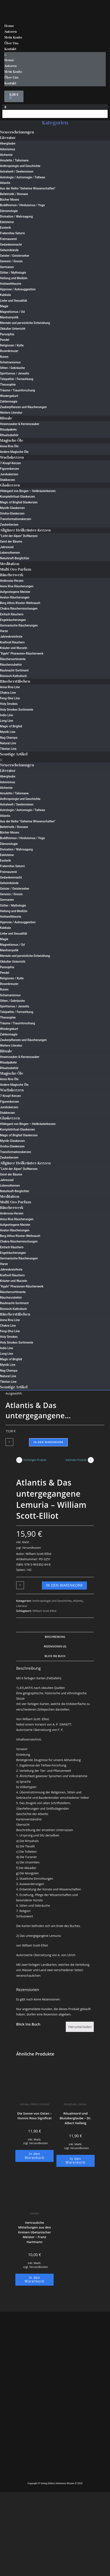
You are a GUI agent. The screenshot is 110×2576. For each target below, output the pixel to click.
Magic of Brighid (11, 726)
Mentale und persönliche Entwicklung (25, 323)
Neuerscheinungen (17, 132)
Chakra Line (8, 692)
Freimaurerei (8, 239)
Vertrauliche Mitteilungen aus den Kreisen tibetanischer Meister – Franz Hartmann (34, 2232)
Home (9, 26)
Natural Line (8, 743)
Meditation (9, 564)
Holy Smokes (9, 704)
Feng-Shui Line (10, 698)
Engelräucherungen (13, 620)
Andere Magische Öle (14, 451)
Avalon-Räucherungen (14, 597)
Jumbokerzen (9, 474)
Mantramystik (9, 317)
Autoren (10, 32)
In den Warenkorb (48, 1442)
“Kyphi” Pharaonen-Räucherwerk (21, 653)
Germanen (7, 267)
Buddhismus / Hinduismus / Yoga (22, 205)
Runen (4, 356)
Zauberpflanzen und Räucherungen (23, 407)
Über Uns (11, 43)
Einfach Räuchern (11, 614)
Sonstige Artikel (14, 754)
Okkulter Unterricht (12, 328)
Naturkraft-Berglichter (14, 558)
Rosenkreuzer (9, 351)
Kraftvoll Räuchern (12, 642)
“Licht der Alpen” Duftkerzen (19, 536)
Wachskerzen (12, 457)
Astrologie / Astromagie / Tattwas (22, 177)
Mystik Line (7, 732)
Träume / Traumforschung (17, 390)
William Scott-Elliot (44, 1611)
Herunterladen (80, 2026)
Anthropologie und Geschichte (20, 166)
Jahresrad (6, 547)
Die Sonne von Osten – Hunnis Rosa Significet (34, 2115)
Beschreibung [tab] (55, 1637)
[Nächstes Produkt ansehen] (91, 1460)
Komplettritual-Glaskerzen (17, 496)
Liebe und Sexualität (13, 300)
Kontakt (10, 49)
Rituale (6, 418)
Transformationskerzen (15, 519)
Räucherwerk (11, 575)
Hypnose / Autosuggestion (18, 289)
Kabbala (5, 295)
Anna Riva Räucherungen (17, 586)
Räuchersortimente (13, 659)
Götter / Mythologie (13, 272)
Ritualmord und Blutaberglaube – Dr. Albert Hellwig (75, 2118)
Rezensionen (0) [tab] (55, 1646)
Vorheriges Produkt (34, 1460)
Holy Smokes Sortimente (16, 709)
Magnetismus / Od (12, 311)
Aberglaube (7, 143)
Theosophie (8, 384)
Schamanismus (10, 362)
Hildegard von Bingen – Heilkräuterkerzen (28, 491)
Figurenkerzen (9, 468)
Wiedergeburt (9, 396)
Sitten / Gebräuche (12, 368)
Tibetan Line (8, 748)
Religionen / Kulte (12, 345)
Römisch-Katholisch (13, 676)
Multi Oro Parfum (15, 569)
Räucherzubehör (11, 664)
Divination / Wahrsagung (16, 216)
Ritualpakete (8, 429)
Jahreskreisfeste (11, 636)
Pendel (4, 340)
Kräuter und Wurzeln (13, 648)
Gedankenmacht (11, 244)
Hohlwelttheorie (10, 283)
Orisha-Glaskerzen (12, 513)
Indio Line (6, 715)
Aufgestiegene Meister (15, 592)
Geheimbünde (9, 250)
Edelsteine (7, 222)
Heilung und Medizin (13, 278)
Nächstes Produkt (76, 1460)
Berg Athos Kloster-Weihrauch (20, 603)
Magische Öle (11, 440)
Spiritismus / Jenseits (14, 373)
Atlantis (5, 183)
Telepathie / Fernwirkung (16, 379)
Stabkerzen (7, 480)
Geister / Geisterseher (14, 255)
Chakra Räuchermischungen (19, 608)
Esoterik (5, 227)
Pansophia (7, 334)
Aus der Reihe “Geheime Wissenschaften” (28, 188)
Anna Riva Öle (9, 446)
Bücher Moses (9, 199)
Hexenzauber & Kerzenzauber (19, 424)
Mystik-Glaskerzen (12, 508)
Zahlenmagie (8, 401)
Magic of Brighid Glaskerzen (19, 502)
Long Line (6, 720)
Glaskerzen (10, 485)
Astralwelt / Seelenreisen (16, 171)
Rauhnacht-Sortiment (14, 670)
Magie (4, 306)
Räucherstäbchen (15, 681)
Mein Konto (13, 37)
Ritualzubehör (9, 435)
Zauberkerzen (9, 524)
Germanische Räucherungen (19, 625)
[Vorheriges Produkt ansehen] (19, 1460)
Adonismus (7, 149)
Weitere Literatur (11, 412)
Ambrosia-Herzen (11, 580)
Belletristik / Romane (14, 194)
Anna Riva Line (10, 687)
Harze (4, 631)
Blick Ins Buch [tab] (55, 1656)
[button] (55, 54)
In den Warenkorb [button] (34, 2155)
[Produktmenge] (9, 1442)
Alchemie (6, 155)
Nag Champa (8, 737)
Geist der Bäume (11, 541)
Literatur (8, 138)
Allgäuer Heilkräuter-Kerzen (25, 530)
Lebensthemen (10, 552)
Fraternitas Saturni (12, 233)
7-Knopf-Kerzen (10, 463)
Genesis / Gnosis (11, 261)
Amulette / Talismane (14, 160)
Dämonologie (9, 211)
